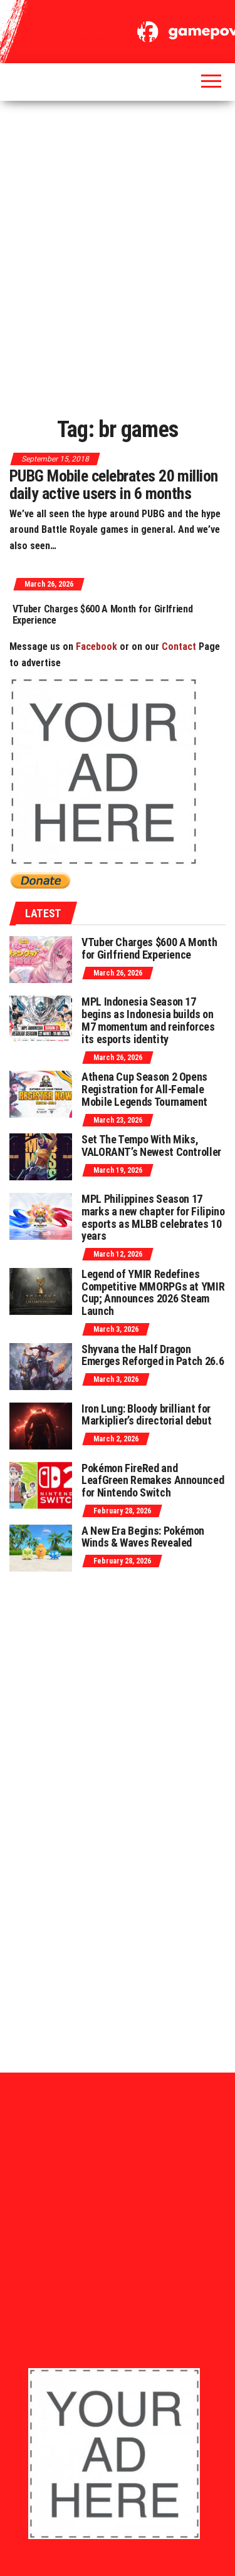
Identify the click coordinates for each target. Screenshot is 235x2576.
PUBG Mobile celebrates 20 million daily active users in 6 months (113, 484)
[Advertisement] (117, 254)
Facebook (96, 646)
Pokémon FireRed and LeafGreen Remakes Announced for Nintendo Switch (152, 1480)
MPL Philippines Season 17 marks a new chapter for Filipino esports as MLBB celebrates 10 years (152, 1217)
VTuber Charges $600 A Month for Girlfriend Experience (115, 614)
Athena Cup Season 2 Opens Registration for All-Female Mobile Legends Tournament (144, 1089)
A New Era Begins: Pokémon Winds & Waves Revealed (142, 1537)
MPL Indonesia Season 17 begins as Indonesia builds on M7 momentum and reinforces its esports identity (148, 1020)
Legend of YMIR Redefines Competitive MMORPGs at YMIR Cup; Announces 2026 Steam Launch (152, 1292)
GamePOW (118, 24)
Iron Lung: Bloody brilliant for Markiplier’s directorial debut (146, 1415)
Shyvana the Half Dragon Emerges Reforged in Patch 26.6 (152, 1355)
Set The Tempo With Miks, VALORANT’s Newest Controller (151, 1145)
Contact (179, 646)
